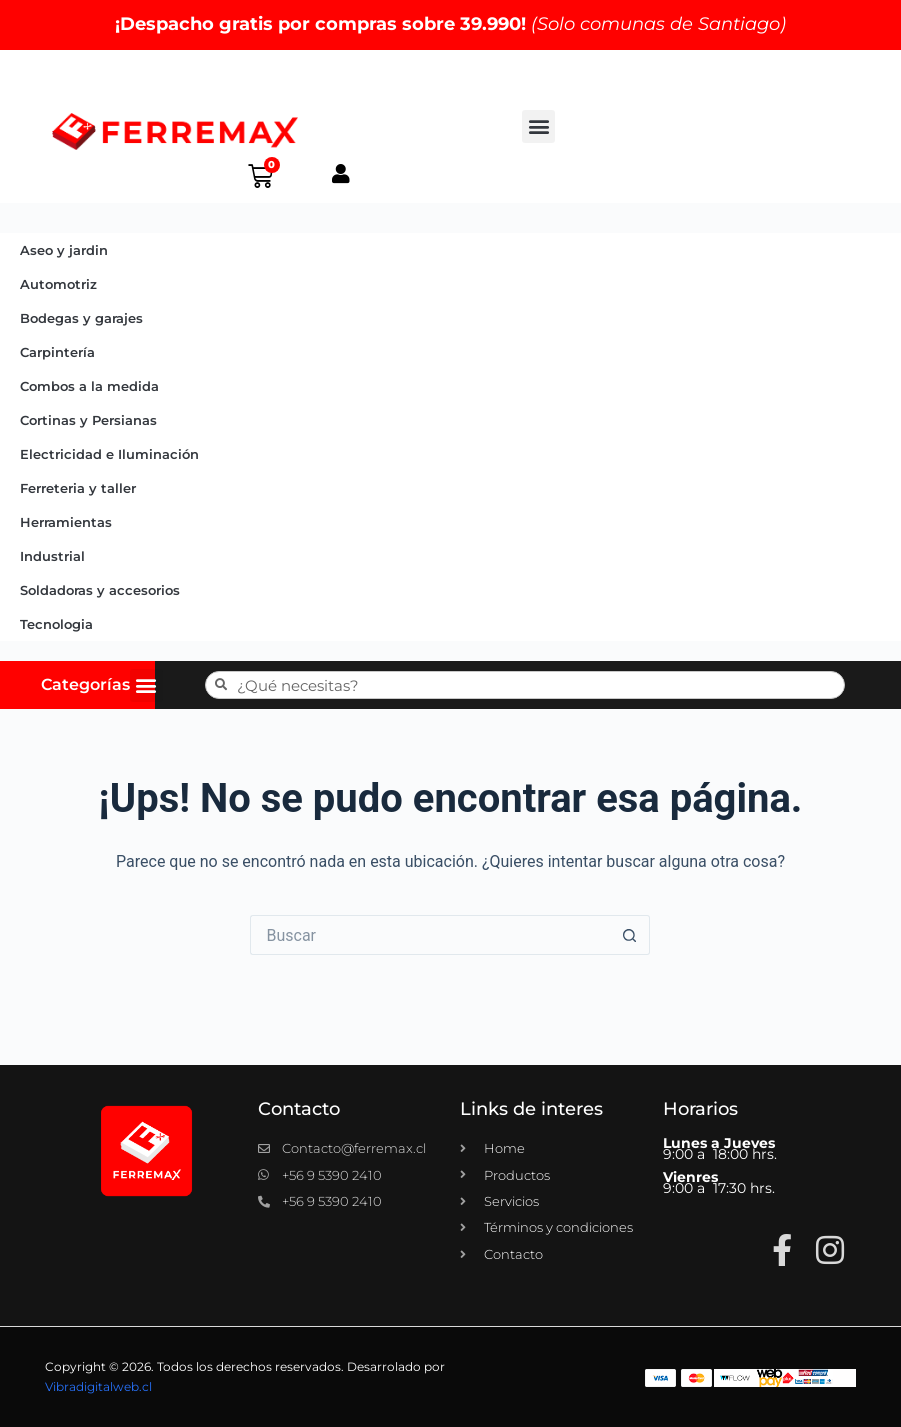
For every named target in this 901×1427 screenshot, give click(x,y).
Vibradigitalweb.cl (98, 1386)
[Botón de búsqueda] (630, 935)
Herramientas (66, 522)
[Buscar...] (430, 935)
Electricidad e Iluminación (109, 454)
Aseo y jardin (64, 250)
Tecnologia (56, 624)
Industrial (52, 556)
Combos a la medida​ (89, 386)
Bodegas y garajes (81, 318)
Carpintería (57, 352)
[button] (538, 126)
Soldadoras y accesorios (100, 590)
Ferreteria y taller (78, 488)
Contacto (299, 1109)
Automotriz (58, 284)
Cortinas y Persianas (88, 420)
